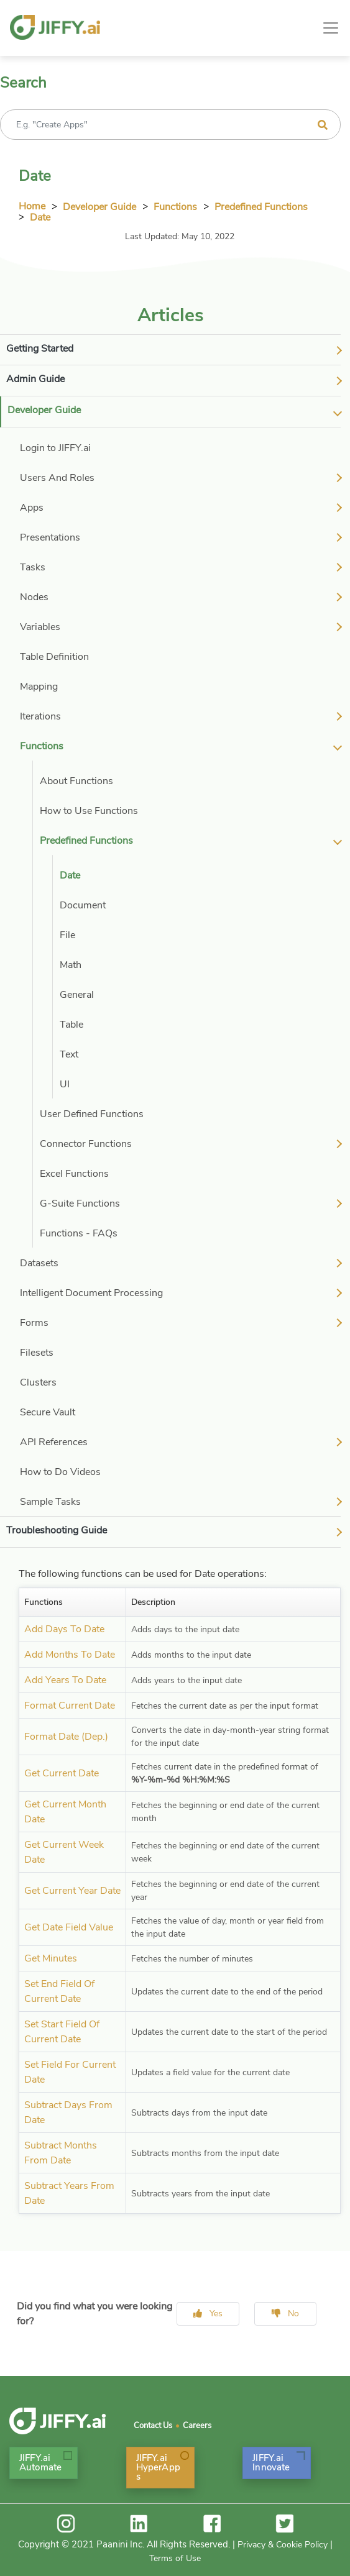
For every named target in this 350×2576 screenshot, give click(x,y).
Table (71, 1024)
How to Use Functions (89, 811)
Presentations (50, 537)
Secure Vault (47, 1412)
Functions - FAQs (78, 1233)
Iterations (40, 716)
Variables (40, 627)
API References (54, 1442)
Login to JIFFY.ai (55, 448)
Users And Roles (57, 478)
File (67, 935)
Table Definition (54, 657)
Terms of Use (175, 2558)
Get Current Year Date (72, 1891)
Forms (34, 1323)
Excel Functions (74, 1174)
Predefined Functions (261, 207)
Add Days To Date (64, 1629)
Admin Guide (35, 379)
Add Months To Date (69, 1654)
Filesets (36, 1352)
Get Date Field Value (68, 1927)
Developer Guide (99, 207)
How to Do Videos (60, 1472)
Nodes (34, 597)
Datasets (39, 1263)
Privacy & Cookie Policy (282, 2545)
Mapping (39, 686)
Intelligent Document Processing (91, 1293)
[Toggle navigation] (330, 28)
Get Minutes (50, 1958)
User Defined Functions (92, 1114)
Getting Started (39, 348)
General (77, 995)
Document (83, 905)
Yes (208, 2313)
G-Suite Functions (80, 1203)
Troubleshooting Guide (56, 1530)
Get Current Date (61, 1773)
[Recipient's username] (170, 124)
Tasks (32, 567)
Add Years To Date (65, 1680)
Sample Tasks (50, 1502)
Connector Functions (86, 1144)
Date (40, 217)
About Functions (76, 781)
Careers (197, 2425)
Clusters (38, 1382)
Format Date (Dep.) (66, 1736)
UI (65, 1084)
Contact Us (153, 2425)
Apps (32, 507)
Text (69, 1054)
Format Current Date (69, 1705)
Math (70, 965)
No (285, 2313)
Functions (175, 207)
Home (32, 206)
